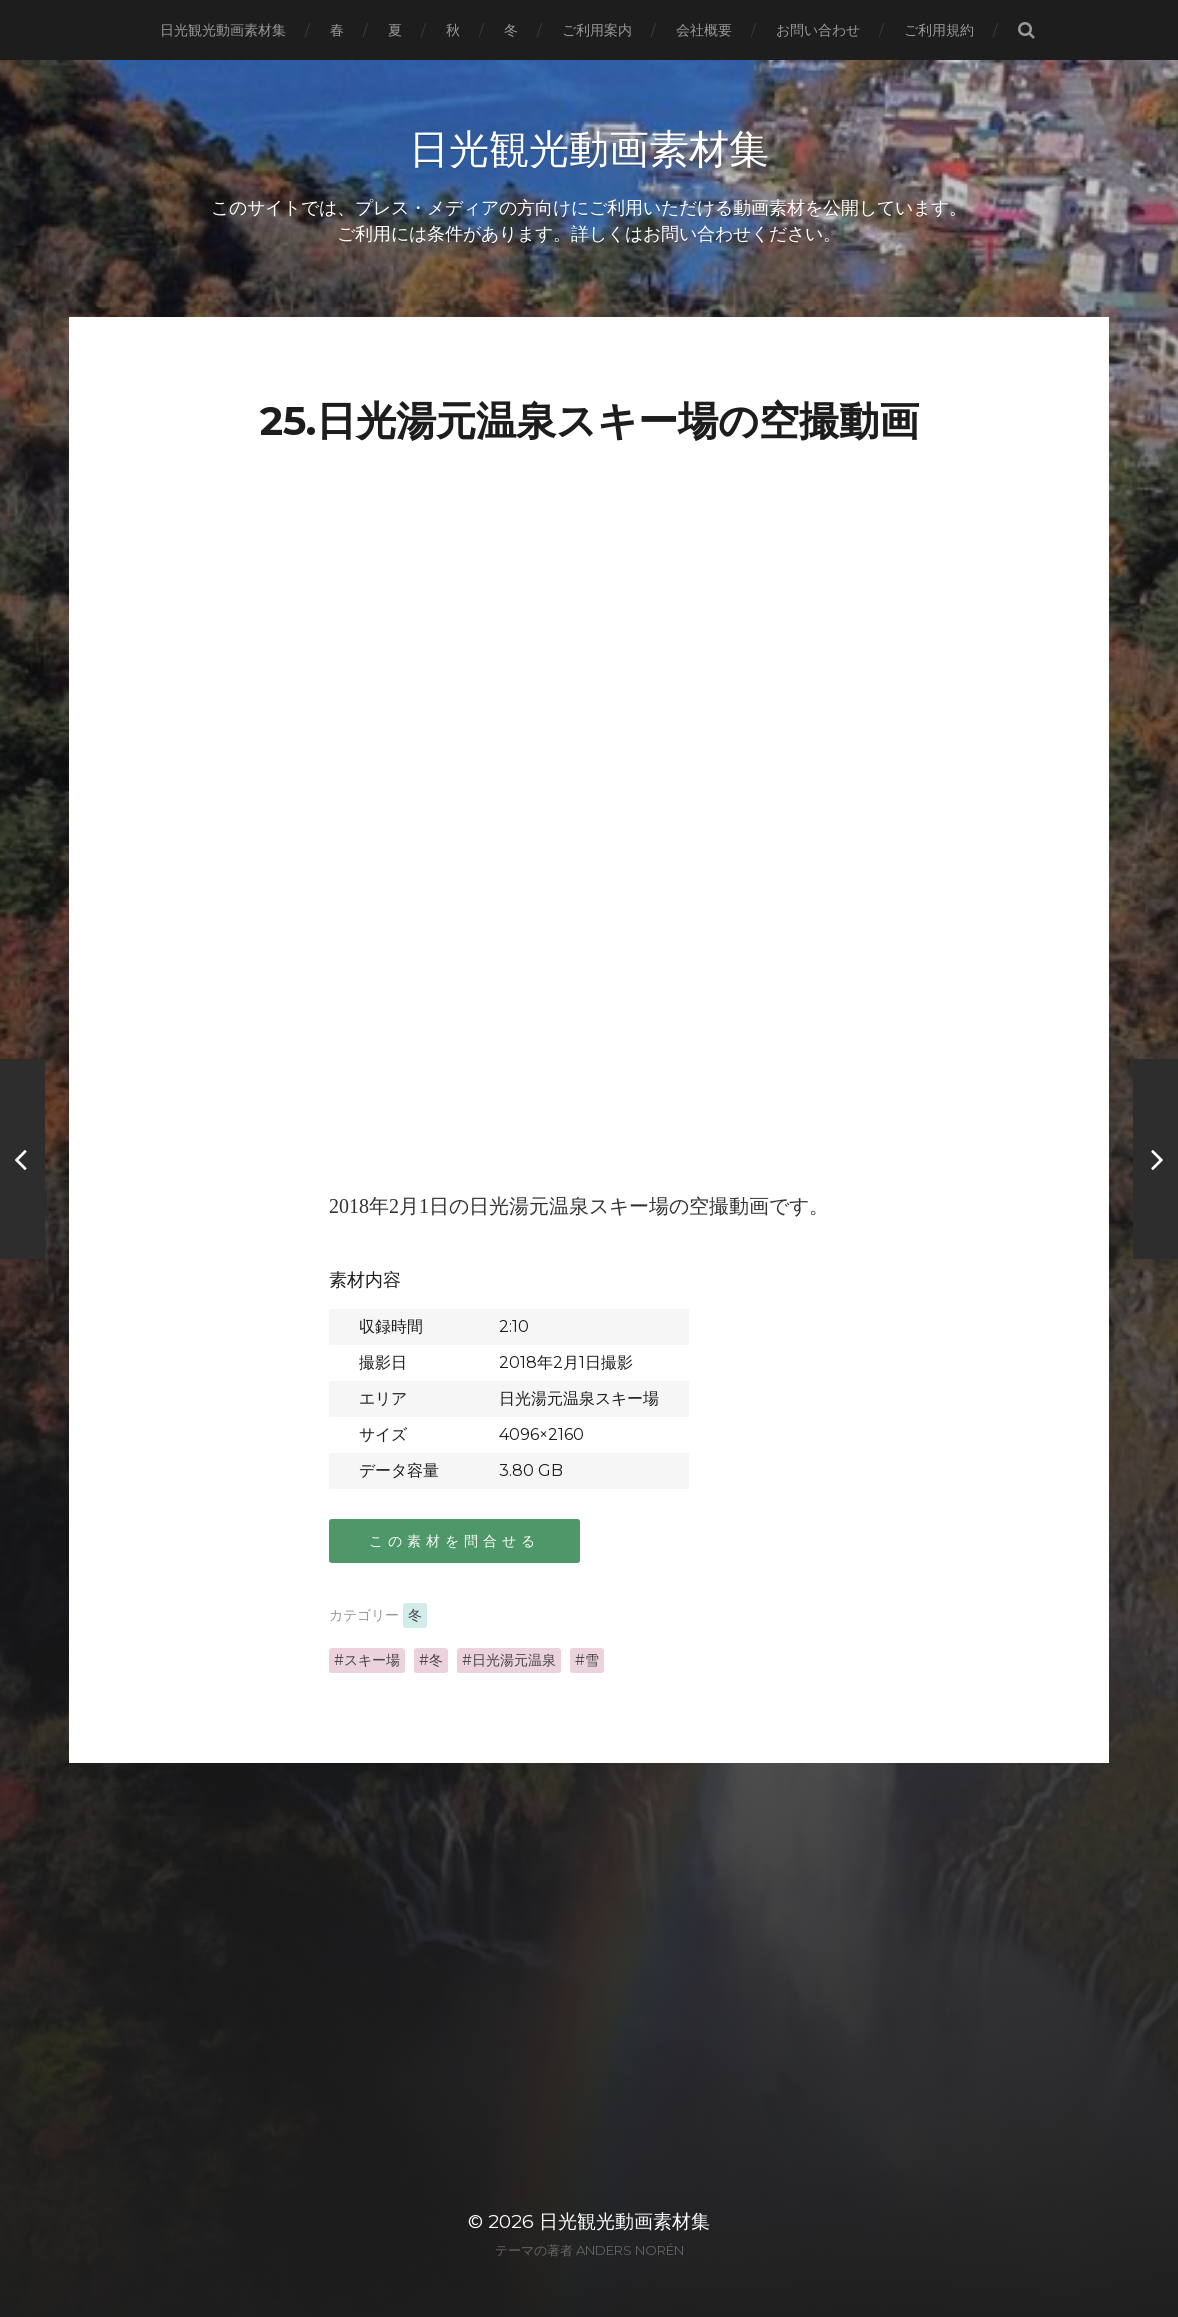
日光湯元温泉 (514, 1660)
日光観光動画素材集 (223, 30)
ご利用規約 (939, 30)
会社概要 (704, 30)
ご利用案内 (597, 30)
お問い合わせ (818, 30)
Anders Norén (630, 2250)
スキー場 (372, 1660)
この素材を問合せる (454, 1541)
